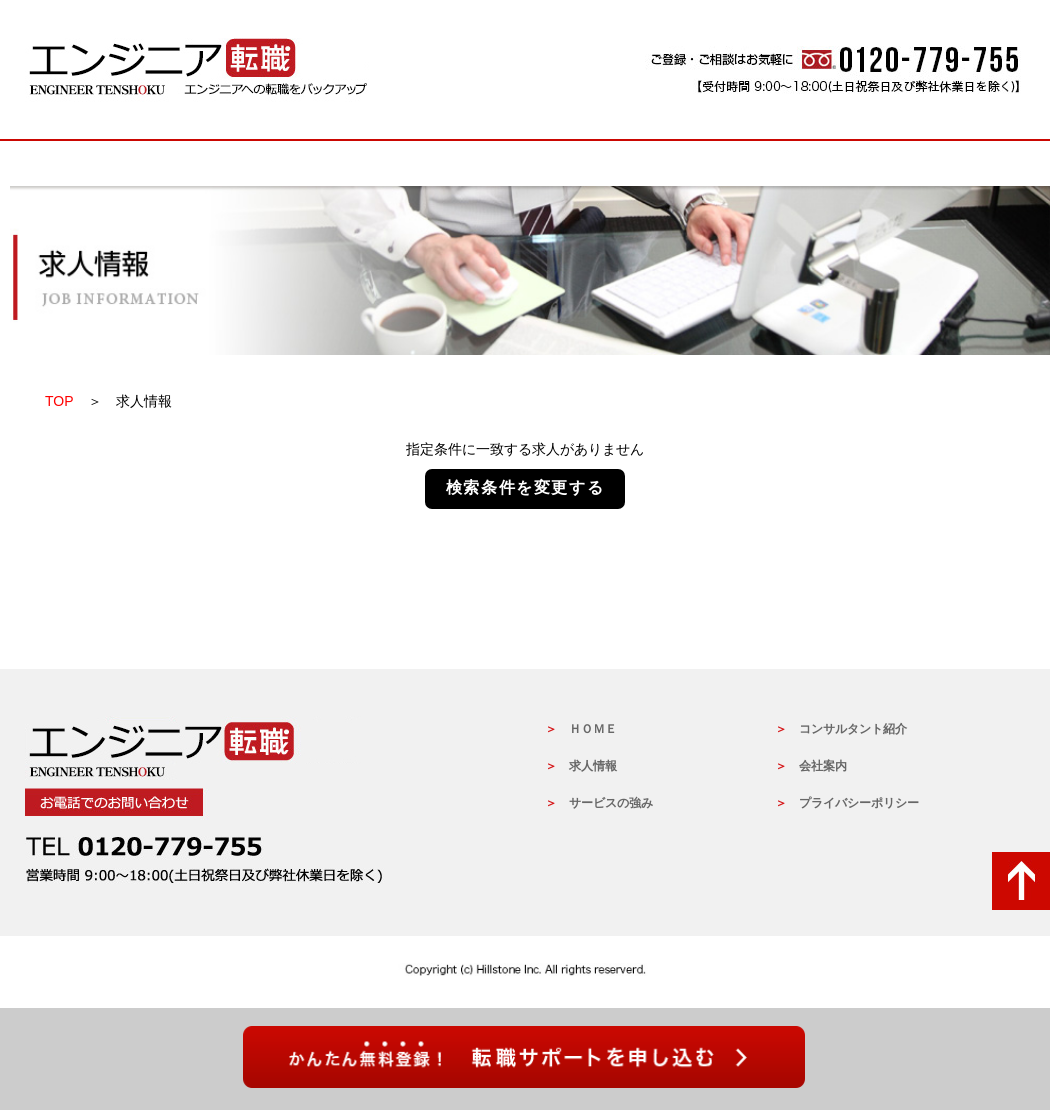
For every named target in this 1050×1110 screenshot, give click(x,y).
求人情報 (325, 163)
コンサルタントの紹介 (725, 163)
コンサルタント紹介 (853, 729)
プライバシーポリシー (859, 803)
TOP (59, 401)
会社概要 (925, 163)
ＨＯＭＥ (593, 729)
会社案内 (823, 766)
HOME (125, 163)
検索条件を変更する (525, 487)
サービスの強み (525, 163)
